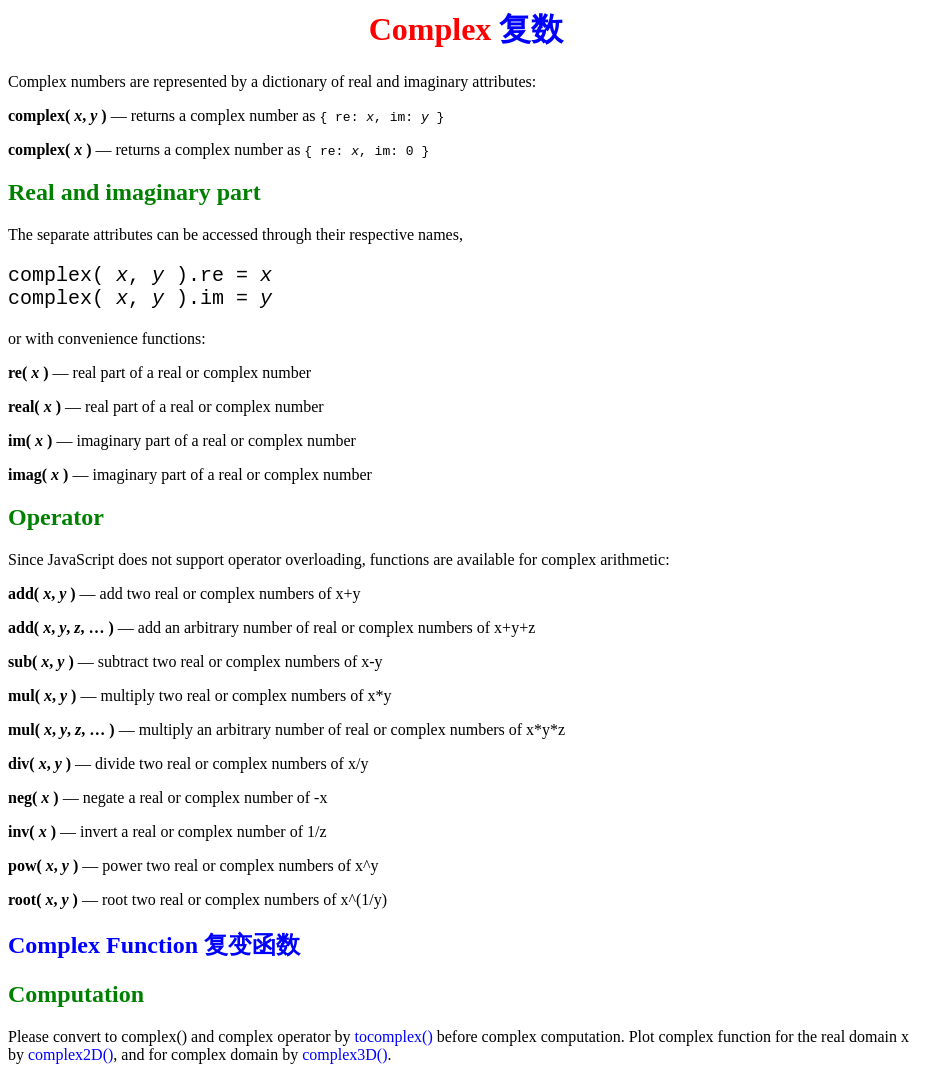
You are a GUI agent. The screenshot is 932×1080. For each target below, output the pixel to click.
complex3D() (344, 1062)
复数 (531, 29)
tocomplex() (394, 1044)
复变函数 (252, 953)
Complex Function (103, 953)
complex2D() (70, 1062)
